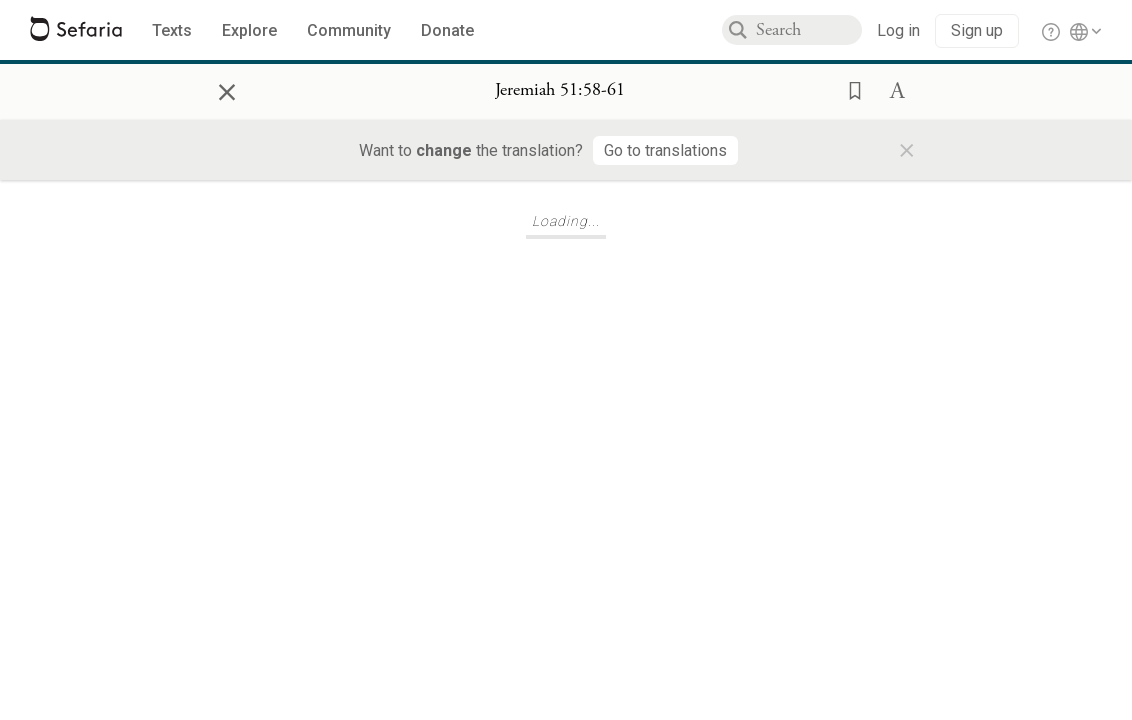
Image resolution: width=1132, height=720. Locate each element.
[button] (849, 89)
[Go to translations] (665, 150)
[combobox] (809, 30)
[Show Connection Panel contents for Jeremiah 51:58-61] (560, 91)
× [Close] (227, 89)
